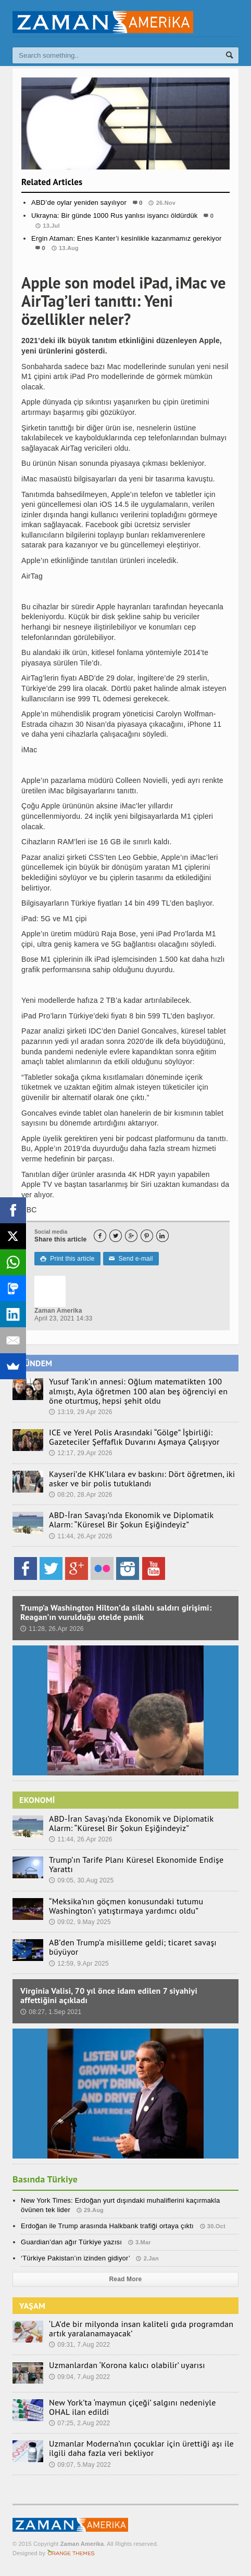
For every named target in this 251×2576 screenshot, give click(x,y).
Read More (125, 2279)
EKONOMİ (37, 1800)
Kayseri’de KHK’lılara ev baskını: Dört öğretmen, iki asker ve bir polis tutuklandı (142, 1478)
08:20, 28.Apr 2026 (80, 1494)
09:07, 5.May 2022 (80, 2464)
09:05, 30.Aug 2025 (81, 1880)
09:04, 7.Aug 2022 (79, 2377)
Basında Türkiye (45, 2179)
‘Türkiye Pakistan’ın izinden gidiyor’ (75, 2258)
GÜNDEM (35, 1363)
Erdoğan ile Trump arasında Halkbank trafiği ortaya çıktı (107, 2226)
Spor (125, 268)
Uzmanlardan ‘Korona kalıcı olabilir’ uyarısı (127, 2365)
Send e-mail (131, 1258)
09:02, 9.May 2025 (80, 1922)
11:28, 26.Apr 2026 (52, 1628)
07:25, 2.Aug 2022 (79, 2423)
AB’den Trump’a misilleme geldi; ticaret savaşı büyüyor (133, 1947)
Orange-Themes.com (71, 2553)
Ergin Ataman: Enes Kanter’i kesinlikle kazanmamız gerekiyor (126, 238)
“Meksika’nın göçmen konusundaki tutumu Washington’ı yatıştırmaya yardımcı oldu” (126, 1906)
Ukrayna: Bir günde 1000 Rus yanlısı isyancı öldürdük (114, 215)
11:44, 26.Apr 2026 (80, 1536)
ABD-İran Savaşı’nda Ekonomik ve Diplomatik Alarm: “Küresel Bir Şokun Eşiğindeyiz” (131, 1519)
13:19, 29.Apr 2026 (80, 1412)
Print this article (67, 1258)
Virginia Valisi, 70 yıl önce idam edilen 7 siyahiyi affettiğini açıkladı (108, 1995)
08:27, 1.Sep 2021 (50, 2012)
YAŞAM (32, 2305)
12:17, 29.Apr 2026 (80, 1453)
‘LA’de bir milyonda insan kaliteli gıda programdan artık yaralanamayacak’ (141, 2328)
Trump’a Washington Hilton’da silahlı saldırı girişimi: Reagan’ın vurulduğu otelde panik (115, 1612)
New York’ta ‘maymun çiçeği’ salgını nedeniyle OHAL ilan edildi (132, 2407)
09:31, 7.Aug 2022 (79, 2344)
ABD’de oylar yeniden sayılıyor (79, 202)
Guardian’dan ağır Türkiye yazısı (71, 2242)
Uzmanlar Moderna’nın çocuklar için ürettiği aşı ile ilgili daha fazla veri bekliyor (141, 2448)
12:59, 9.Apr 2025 (79, 1963)
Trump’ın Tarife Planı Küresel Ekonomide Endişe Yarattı (136, 1864)
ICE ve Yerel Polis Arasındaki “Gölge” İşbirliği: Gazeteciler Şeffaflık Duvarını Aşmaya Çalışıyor (134, 1437)
